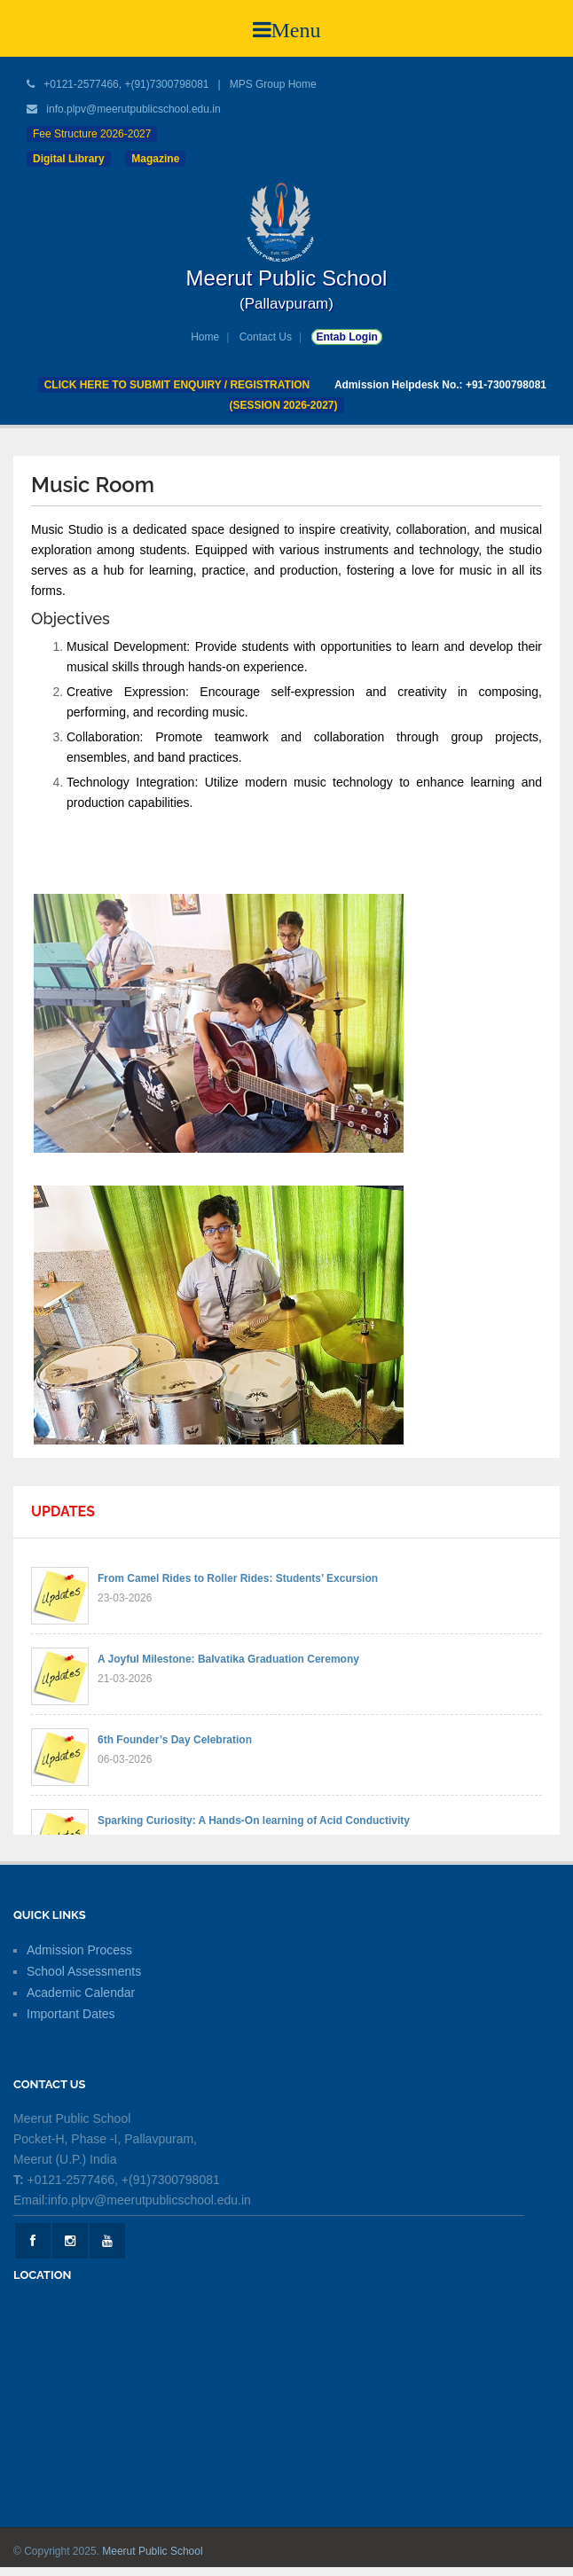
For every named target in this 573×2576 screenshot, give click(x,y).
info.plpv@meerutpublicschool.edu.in (133, 109)
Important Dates (71, 2014)
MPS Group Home (273, 84)
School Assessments (84, 1971)
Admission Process (79, 1950)
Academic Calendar (81, 1992)
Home (205, 337)
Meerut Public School (152, 2551)
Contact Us (265, 337)
